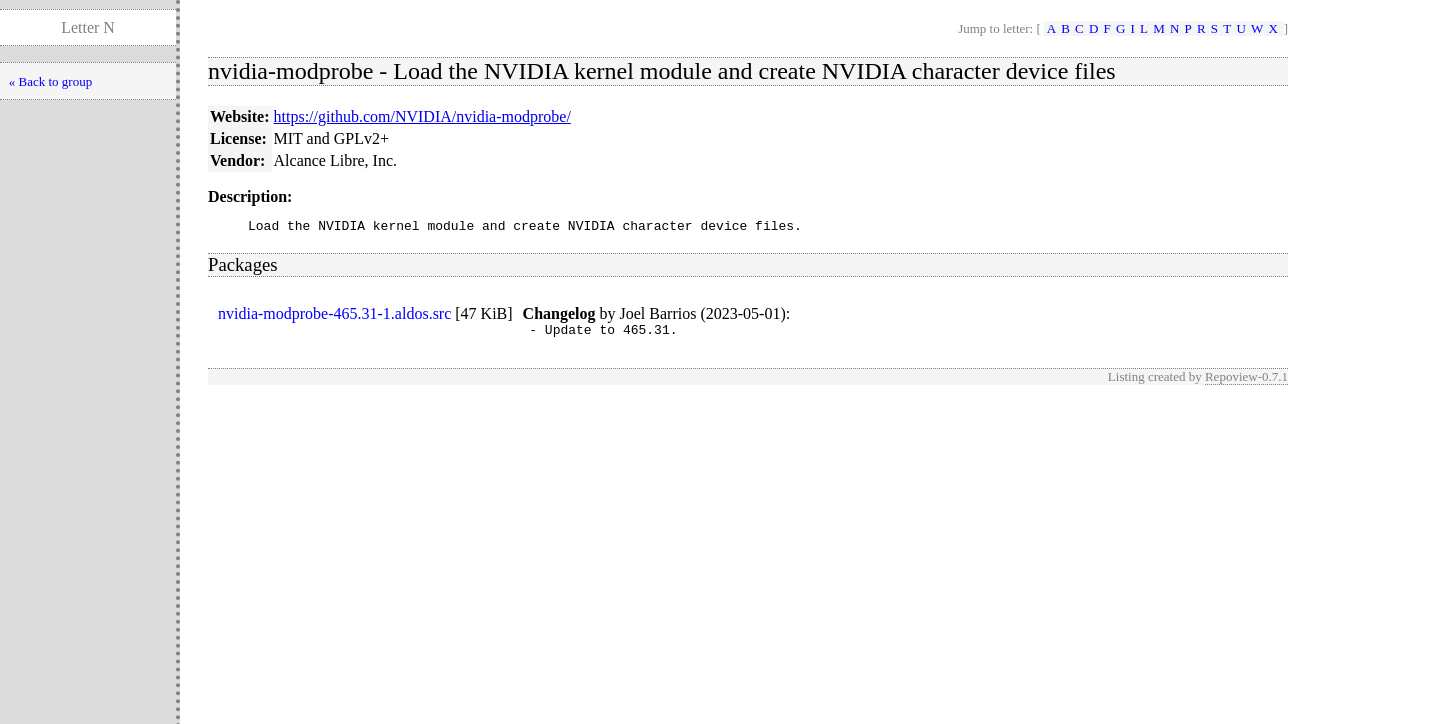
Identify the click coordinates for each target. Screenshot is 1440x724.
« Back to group (50, 81)
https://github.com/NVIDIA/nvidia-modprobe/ (422, 116)
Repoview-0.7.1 (1246, 382)
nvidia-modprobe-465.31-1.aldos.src (334, 316)
